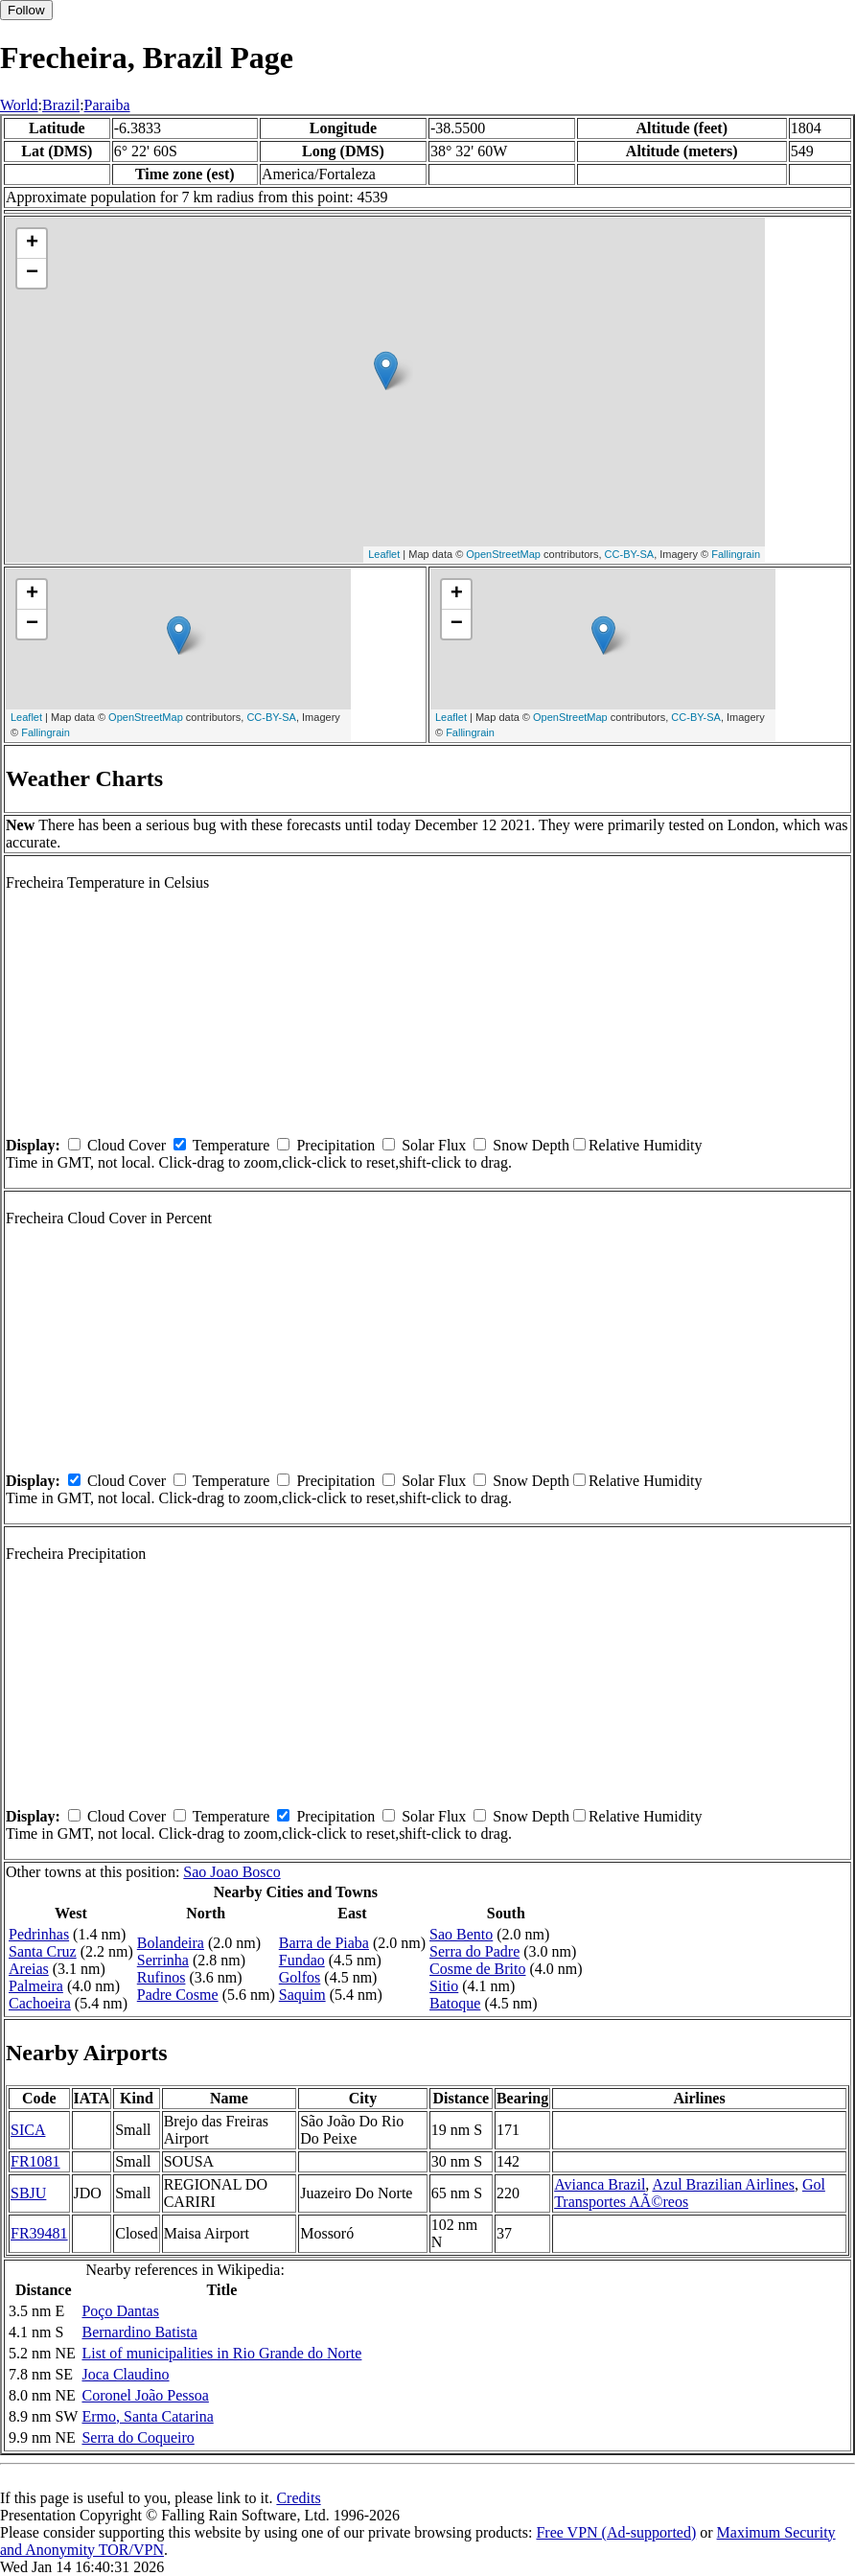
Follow (26, 10)
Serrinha (163, 1960)
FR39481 (39, 2233)
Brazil (61, 105)
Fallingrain (735, 554)
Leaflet (384, 554)
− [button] (32, 273)
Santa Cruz (43, 1951)
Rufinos (161, 1977)
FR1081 (35, 2161)
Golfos (300, 1977)
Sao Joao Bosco (231, 1872)
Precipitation (335, 1145)
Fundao (302, 1960)
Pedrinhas (39, 1934)
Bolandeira (170, 1943)
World (19, 105)
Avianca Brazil (599, 2184)
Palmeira (36, 1986)
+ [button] (32, 243)
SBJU (28, 2193)
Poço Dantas (119, 2311)
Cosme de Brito (477, 1969)
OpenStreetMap (503, 554)
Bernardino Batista (138, 2332)
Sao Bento (461, 1934)
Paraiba (107, 105)
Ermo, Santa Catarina (147, 2416)
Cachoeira (40, 2003)
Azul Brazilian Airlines (723, 2184)
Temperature (231, 1145)
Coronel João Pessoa (144, 2395)
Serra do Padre (474, 1951)
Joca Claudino (125, 2374)
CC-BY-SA (630, 554)
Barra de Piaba (324, 1943)
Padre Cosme (178, 1994)
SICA (28, 2130)
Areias (29, 1969)
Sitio (443, 1986)
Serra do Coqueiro (137, 2437)
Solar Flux (434, 1145)
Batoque (454, 2003)
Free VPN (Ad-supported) (616, 2532)
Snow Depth (531, 1145)
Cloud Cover (126, 1145)
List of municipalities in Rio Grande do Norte (221, 2353)
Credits (298, 2498)
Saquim (302, 1994)
